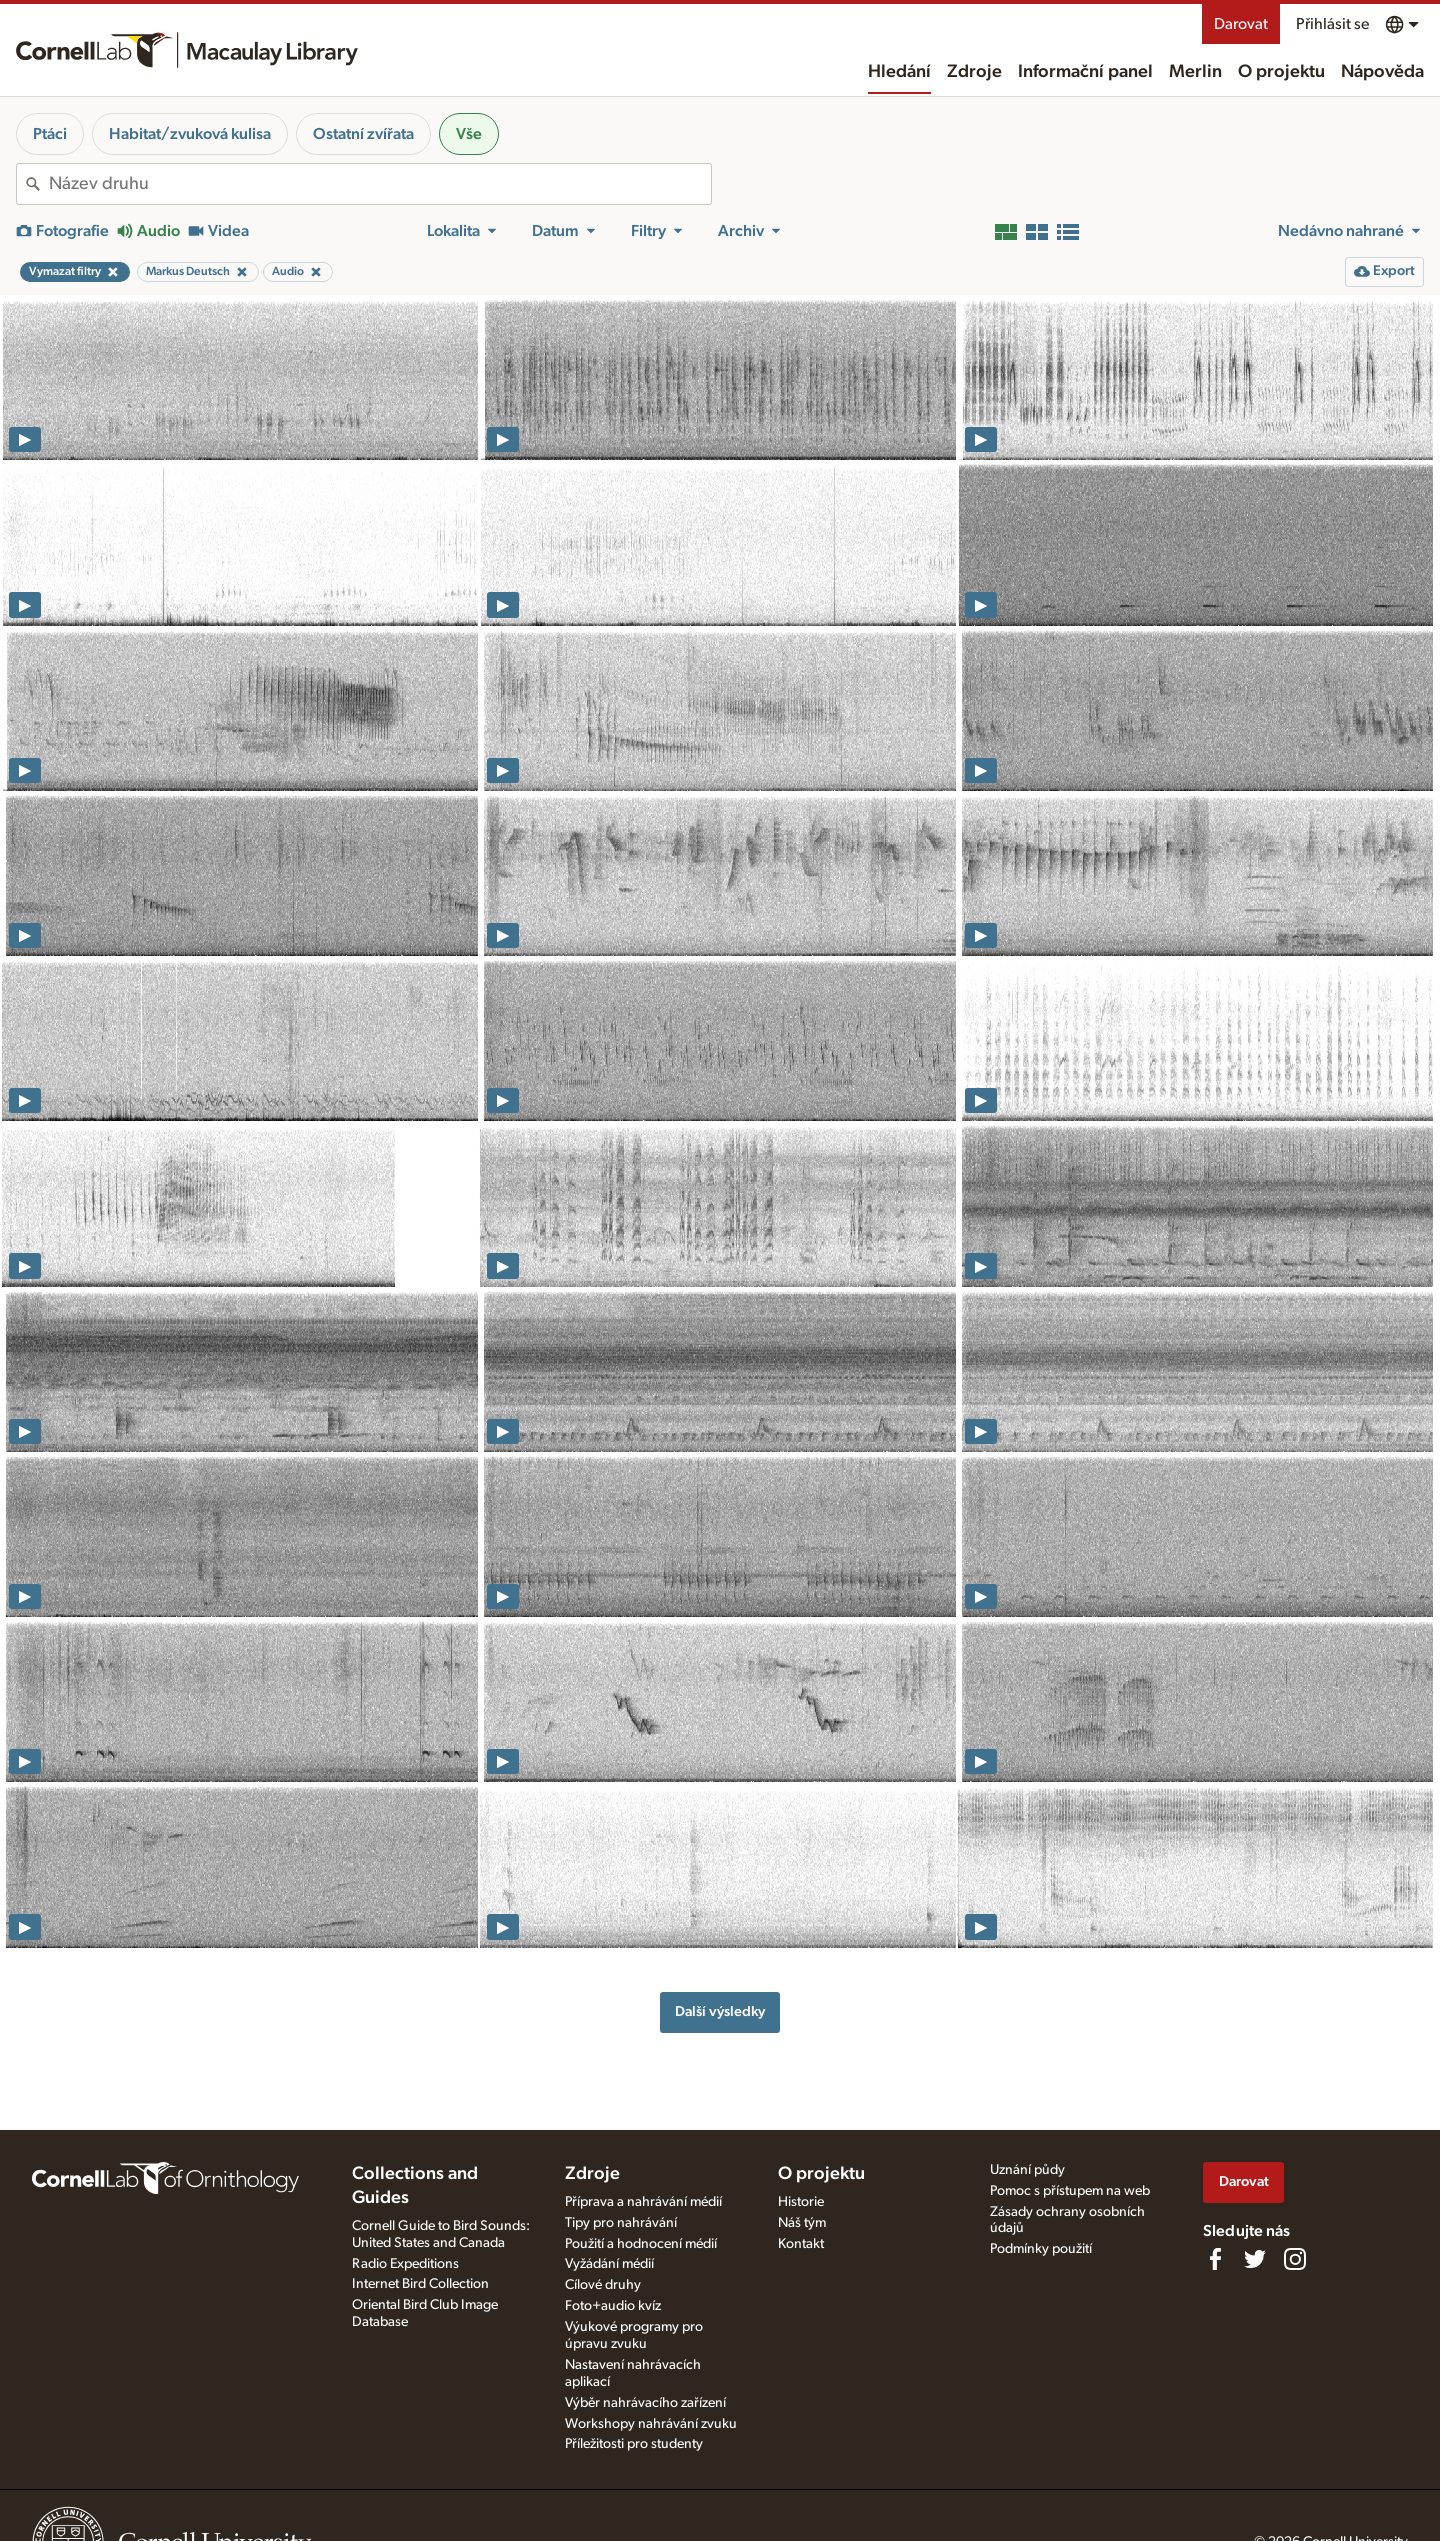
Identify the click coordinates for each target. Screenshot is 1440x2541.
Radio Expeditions (405, 2264)
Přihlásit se (1332, 24)
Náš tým (802, 2223)
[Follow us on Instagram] (1295, 2259)
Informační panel (1085, 72)
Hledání (899, 72)
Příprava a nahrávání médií (643, 2202)
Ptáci (50, 134)
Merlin (1195, 72)
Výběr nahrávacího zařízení (645, 2403)
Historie (801, 2202)
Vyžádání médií (609, 2264)
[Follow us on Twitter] (1255, 2259)
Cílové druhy (603, 2285)
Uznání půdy (1027, 2170)
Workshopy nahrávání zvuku (651, 2424)
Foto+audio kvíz (613, 2306)
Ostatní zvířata (363, 134)
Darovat (1241, 24)
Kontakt (801, 2244)
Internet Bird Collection (420, 2284)
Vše (469, 134)
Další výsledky (720, 2011)
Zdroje (974, 72)
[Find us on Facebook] (1215, 2259)
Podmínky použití (1041, 2249)
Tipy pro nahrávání (621, 2223)
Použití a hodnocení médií (641, 2244)
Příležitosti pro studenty (634, 2444)
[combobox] (380, 184)
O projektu (1281, 72)
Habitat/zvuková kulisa (190, 134)
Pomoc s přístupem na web (1070, 2191)
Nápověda (1382, 72)
